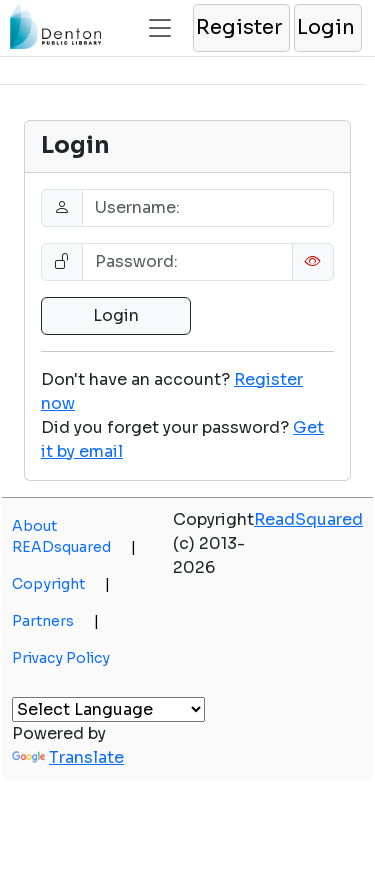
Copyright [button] (61, 584)
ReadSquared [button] (308, 519)
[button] (240, 28)
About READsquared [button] (74, 536)
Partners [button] (55, 621)
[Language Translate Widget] (108, 709)
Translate (68, 757)
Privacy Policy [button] (61, 658)
